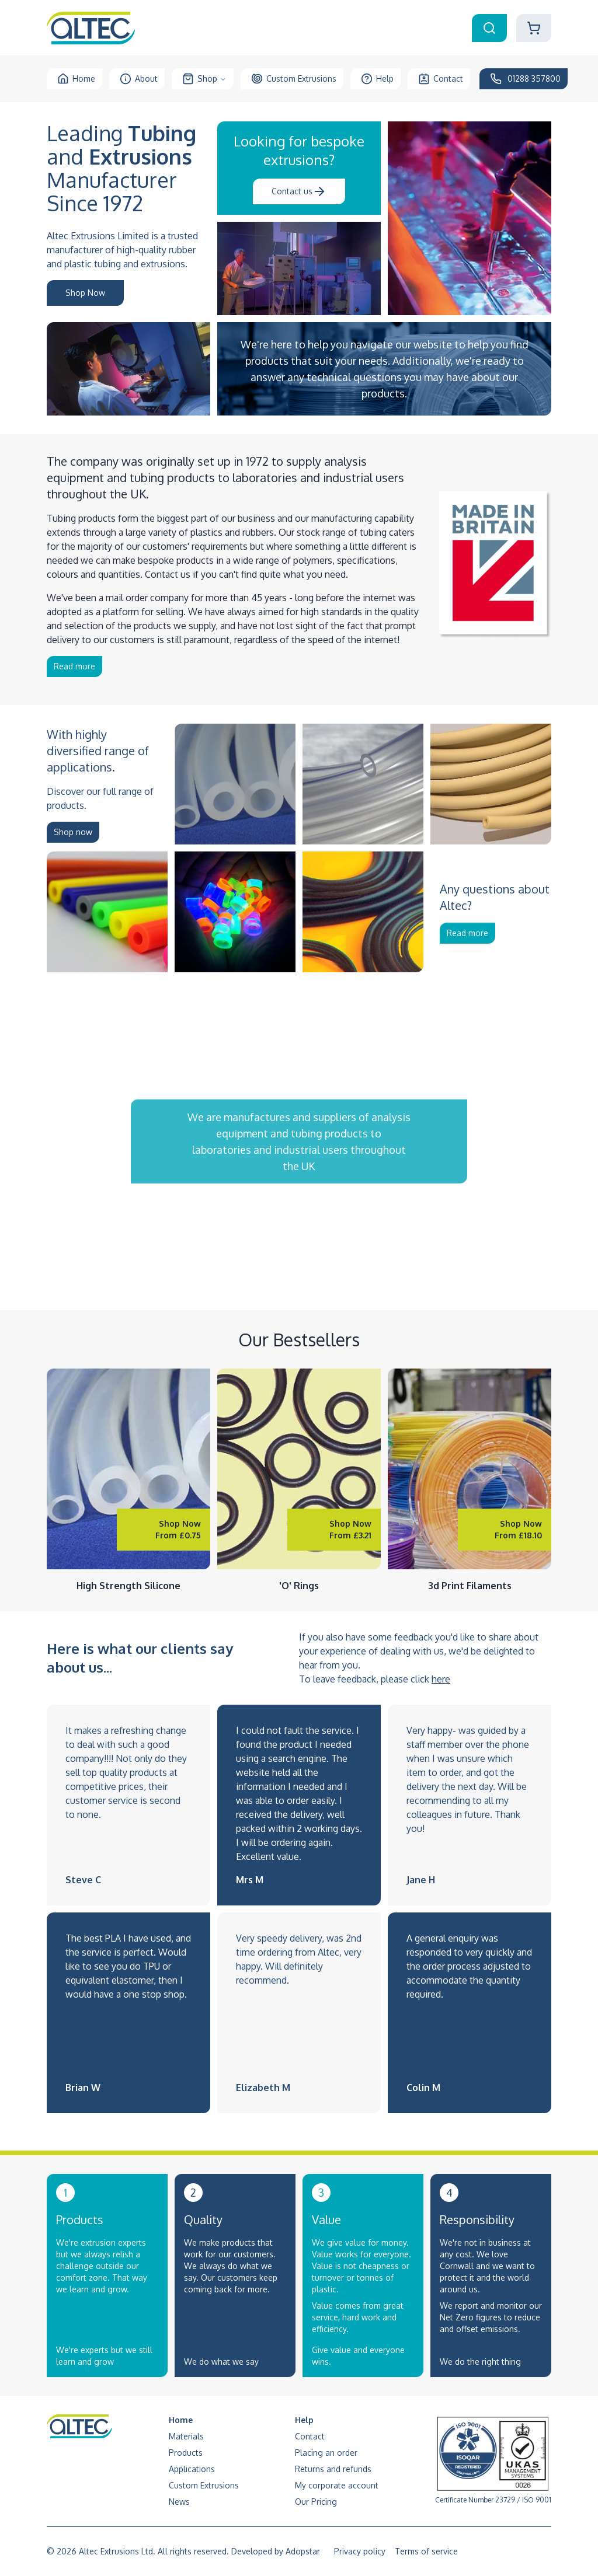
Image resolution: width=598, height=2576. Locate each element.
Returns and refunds (333, 2469)
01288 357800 (525, 79)
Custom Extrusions (293, 79)
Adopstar (303, 2551)
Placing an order (326, 2453)
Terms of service (426, 2551)
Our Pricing (316, 2502)
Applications (192, 2469)
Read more (74, 666)
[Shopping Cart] (533, 28)
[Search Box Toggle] (489, 28)
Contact (440, 79)
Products (186, 2453)
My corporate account (336, 2485)
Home (76, 79)
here (441, 1679)
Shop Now (85, 293)
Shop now (73, 832)
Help (377, 79)
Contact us (299, 191)
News (179, 2502)
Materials (186, 2436)
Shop (204, 79)
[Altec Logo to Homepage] (91, 28)
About (139, 79)
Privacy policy (359, 2551)
